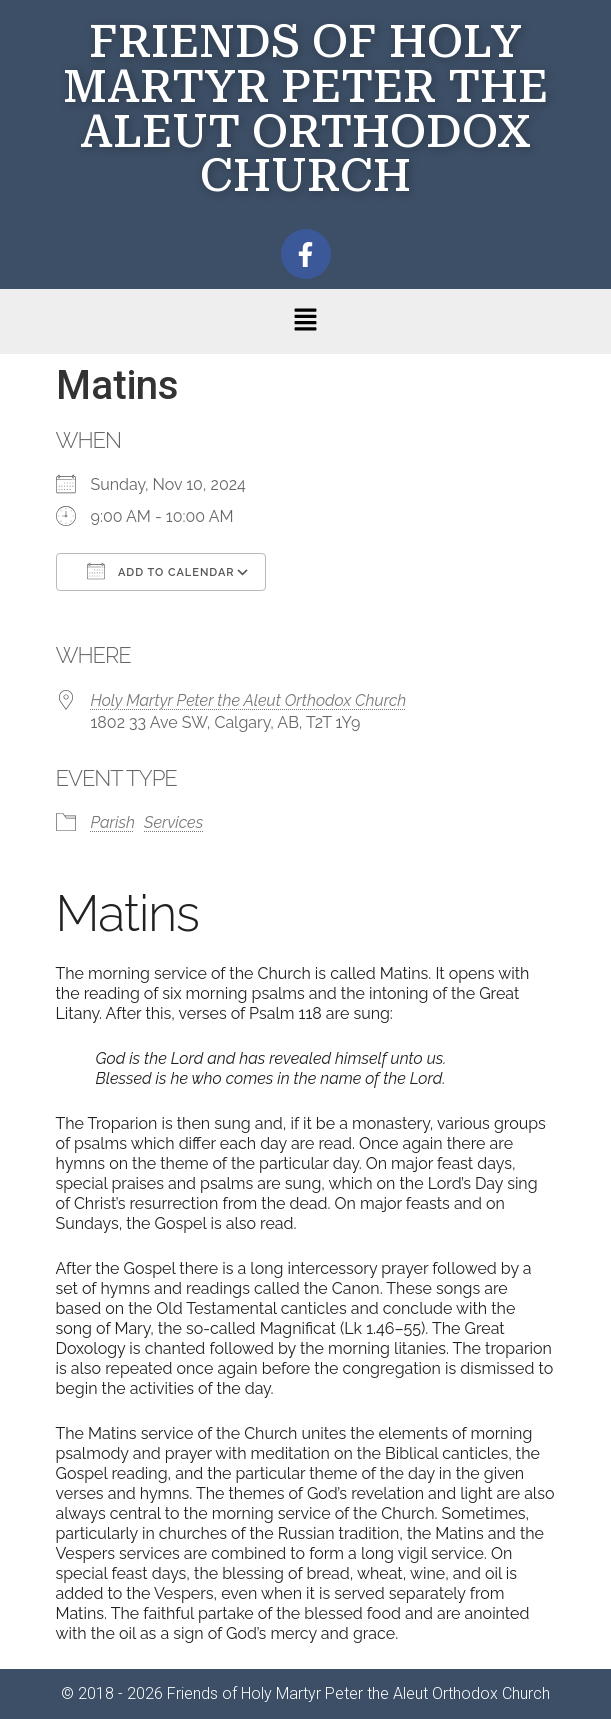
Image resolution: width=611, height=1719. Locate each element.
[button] (305, 321)
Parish (113, 822)
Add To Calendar (161, 571)
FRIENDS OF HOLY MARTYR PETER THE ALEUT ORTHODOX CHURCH (305, 108)
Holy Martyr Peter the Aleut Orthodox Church (249, 700)
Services (173, 822)
